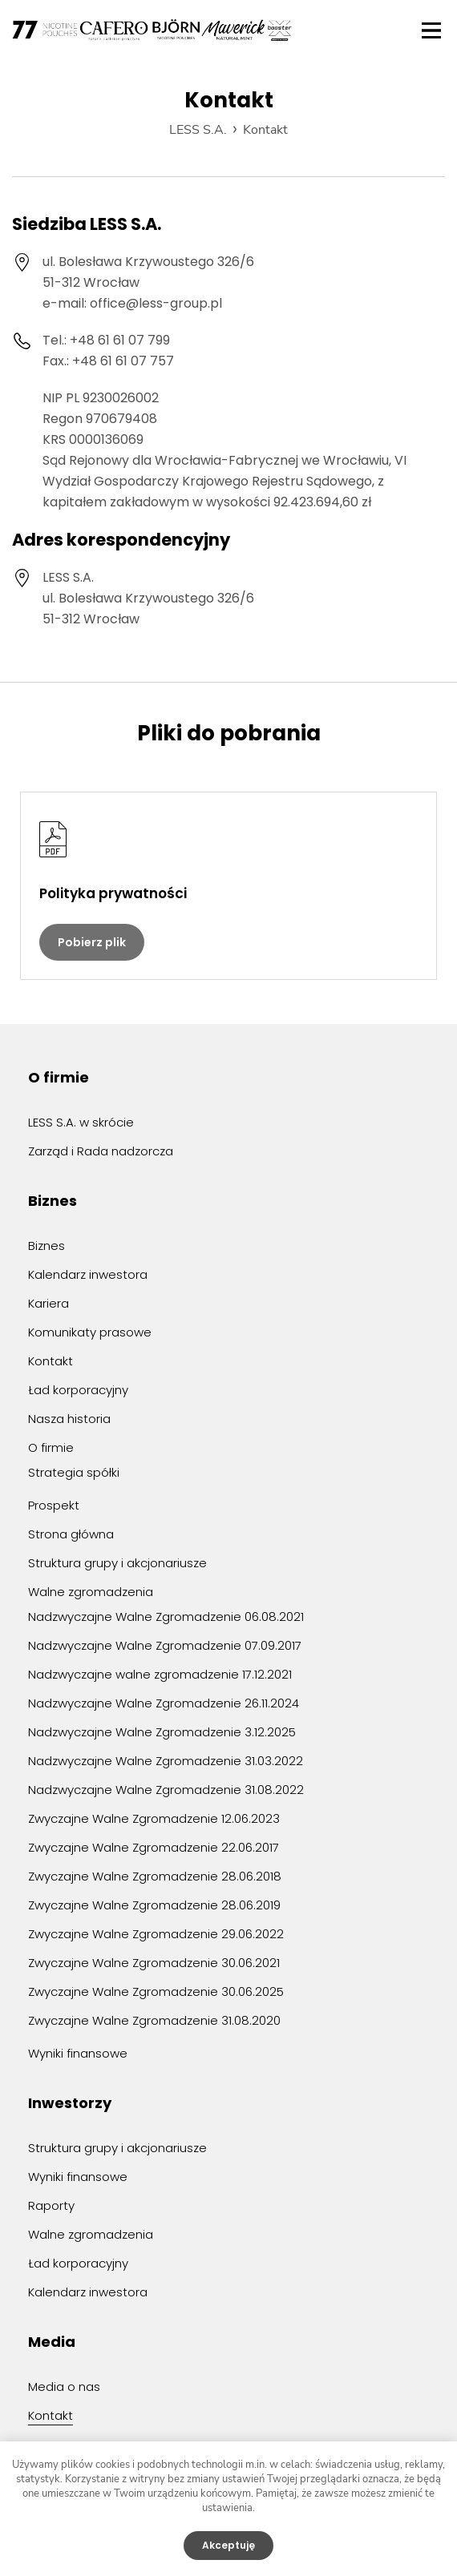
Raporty (51, 2205)
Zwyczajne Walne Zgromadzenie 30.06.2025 (156, 1991)
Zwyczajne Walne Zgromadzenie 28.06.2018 (154, 1876)
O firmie (51, 1447)
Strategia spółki (73, 1472)
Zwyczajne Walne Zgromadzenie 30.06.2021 (154, 1962)
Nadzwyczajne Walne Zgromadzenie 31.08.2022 (166, 1789)
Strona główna (71, 1534)
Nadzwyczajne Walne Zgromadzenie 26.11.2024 (163, 1703)
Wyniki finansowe (77, 2053)
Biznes (46, 1245)
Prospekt (53, 1505)
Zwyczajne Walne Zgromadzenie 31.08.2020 (154, 2020)
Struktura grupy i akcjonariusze (117, 1562)
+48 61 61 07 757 (123, 361)
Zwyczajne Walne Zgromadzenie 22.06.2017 (153, 1847)
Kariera (48, 1303)
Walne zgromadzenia (90, 1591)
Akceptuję (228, 2545)
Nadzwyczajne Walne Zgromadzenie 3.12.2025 (162, 1731)
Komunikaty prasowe (90, 1332)
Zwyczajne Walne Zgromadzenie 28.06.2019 (154, 1905)
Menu (431, 30)
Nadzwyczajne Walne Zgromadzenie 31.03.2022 (165, 1760)
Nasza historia (69, 1418)
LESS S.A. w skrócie (81, 1122)
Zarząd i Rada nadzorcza (100, 1151)
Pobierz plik (92, 942)
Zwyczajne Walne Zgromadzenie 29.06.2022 (156, 1933)
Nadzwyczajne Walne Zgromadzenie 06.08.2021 (166, 1616)
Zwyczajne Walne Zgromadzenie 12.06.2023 (154, 1818)
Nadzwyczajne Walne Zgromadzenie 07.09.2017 (164, 1645)
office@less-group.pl (156, 303)
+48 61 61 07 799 (120, 340)
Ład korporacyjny (78, 1389)
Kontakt (50, 1361)
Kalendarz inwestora (88, 1274)
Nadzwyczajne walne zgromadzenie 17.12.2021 (160, 1674)
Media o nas (64, 2386)
